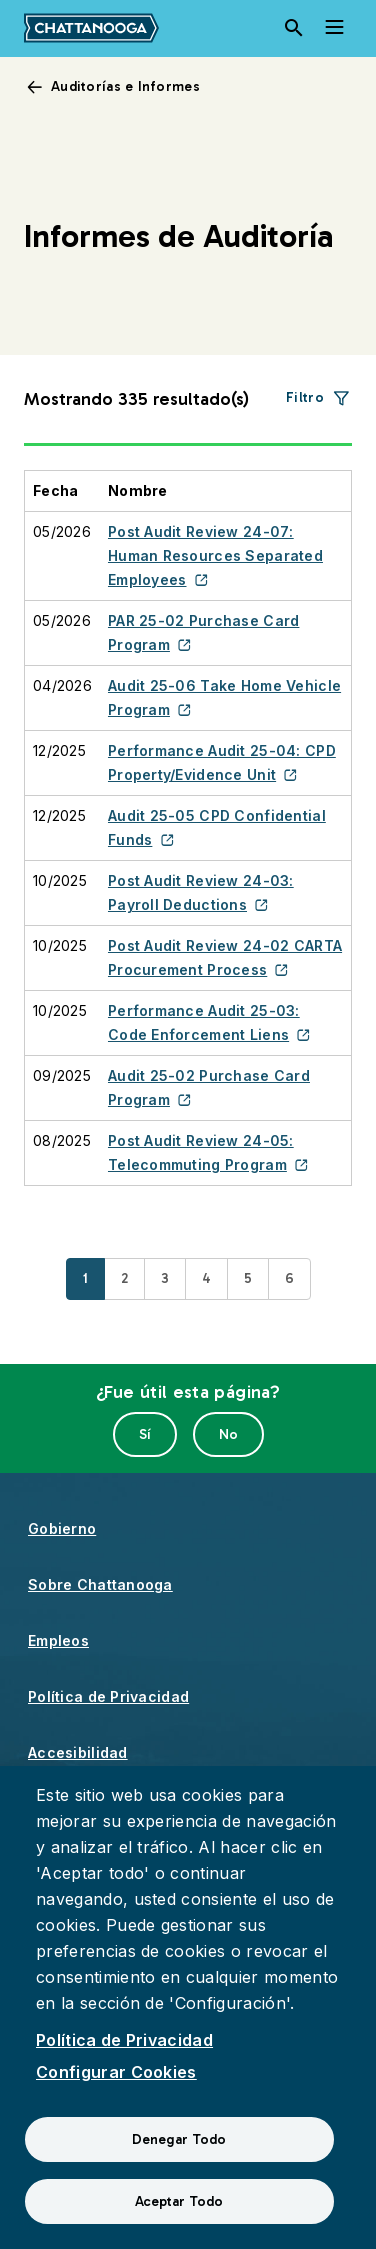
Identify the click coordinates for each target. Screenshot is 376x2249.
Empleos (58, 1640)
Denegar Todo (179, 2139)
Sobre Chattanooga (100, 1584)
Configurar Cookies (116, 2072)
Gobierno (62, 1528)
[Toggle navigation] (334, 28)
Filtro (305, 397)
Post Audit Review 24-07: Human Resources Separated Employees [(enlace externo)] (215, 555)
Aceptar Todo (179, 2201)
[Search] (294, 28)
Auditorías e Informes (125, 86)
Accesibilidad (78, 1752)
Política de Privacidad (108, 1696)
